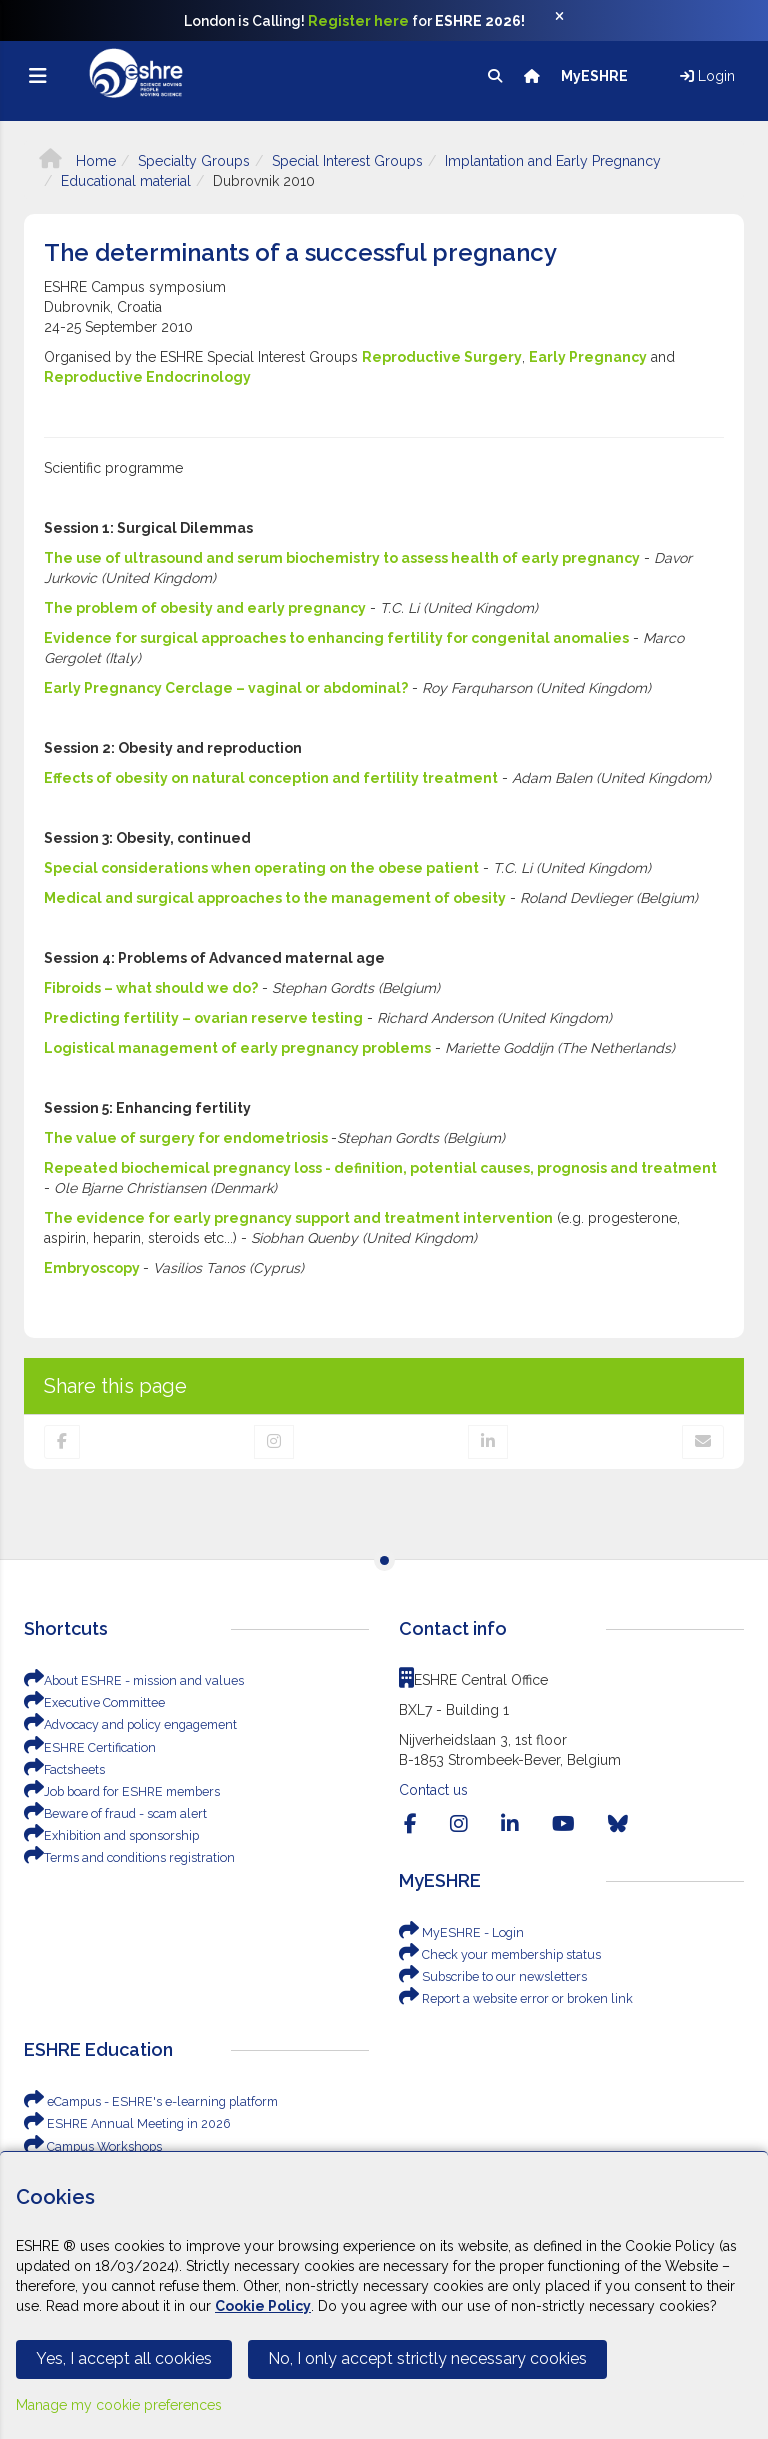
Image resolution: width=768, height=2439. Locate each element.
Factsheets (63, 1770)
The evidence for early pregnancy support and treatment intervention (298, 1218)
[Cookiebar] (384, 2295)
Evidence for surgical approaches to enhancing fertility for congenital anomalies (336, 638)
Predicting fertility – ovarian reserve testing (203, 1018)
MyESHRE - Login (459, 1933)
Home (77, 161)
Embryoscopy (93, 1268)
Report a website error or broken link (509, 1999)
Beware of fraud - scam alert (111, 1814)
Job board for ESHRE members (117, 1792)
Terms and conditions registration (123, 1858)
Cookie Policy (263, 2306)
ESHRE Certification (86, 1748)
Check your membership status (497, 1955)
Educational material (126, 181)
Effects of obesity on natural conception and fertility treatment (271, 778)
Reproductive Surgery (442, 357)
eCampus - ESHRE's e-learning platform (144, 2102)
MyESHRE (596, 76)
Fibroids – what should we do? (151, 988)
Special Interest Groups (347, 161)
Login (707, 76)
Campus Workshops (90, 2147)
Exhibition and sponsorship (106, 1836)
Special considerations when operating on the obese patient (261, 868)
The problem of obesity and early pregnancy (205, 608)
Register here (358, 21)
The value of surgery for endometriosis (187, 1138)
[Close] (570, 21)
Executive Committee (93, 1703)
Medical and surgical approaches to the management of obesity (275, 898)
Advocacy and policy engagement (125, 1725)
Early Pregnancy (588, 357)
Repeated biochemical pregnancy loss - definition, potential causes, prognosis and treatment (380, 1168)
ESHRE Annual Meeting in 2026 (122, 2124)
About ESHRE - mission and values (128, 1681)
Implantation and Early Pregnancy (553, 161)
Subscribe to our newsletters (489, 1977)
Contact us (433, 1790)
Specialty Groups (194, 161)
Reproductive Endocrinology (147, 377)
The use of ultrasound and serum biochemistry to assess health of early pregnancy (342, 558)
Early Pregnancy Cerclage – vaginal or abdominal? (226, 688)
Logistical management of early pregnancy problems (237, 1048)
